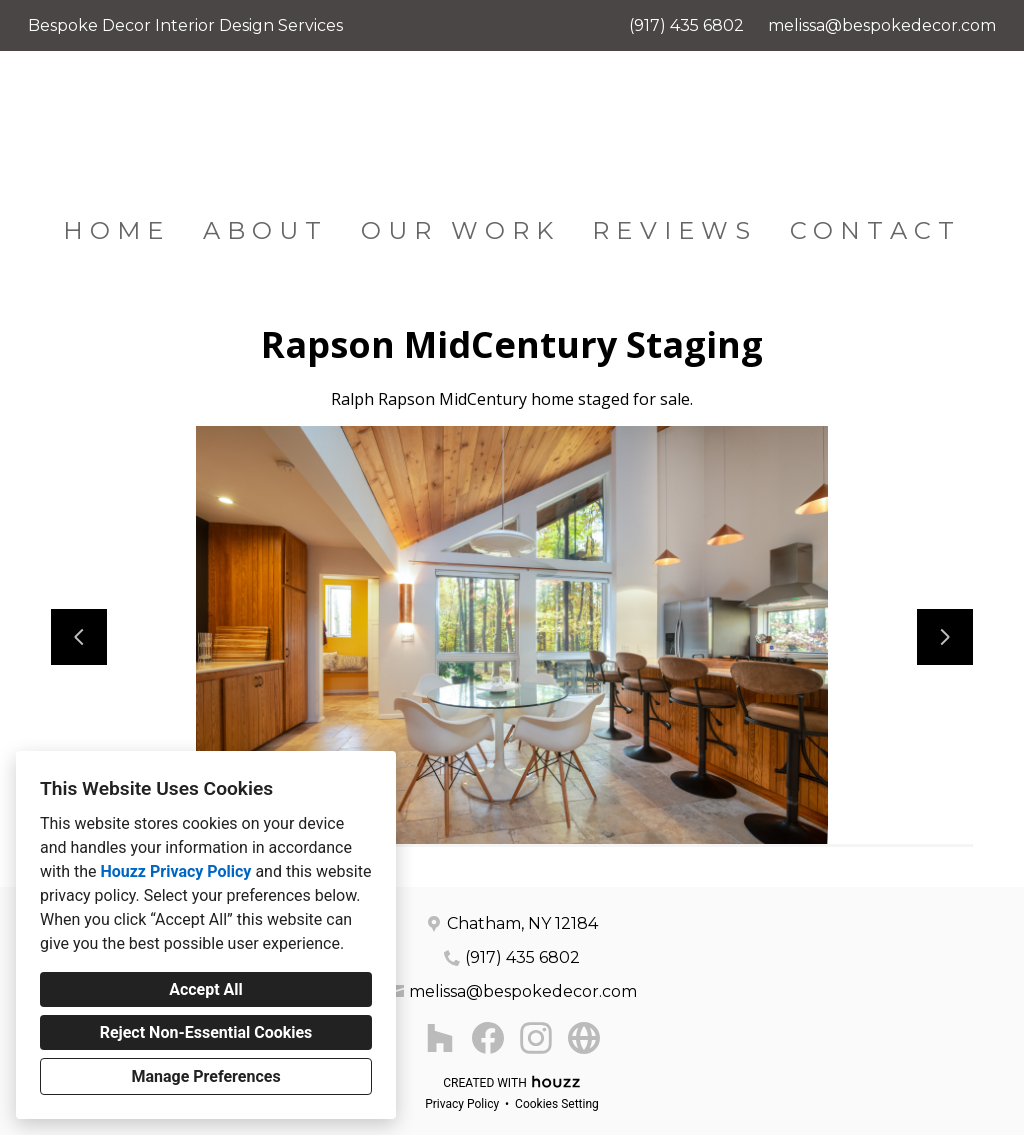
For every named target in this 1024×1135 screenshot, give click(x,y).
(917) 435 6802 (686, 25)
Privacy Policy (462, 1104)
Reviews (674, 230)
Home (117, 230)
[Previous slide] (79, 637)
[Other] (584, 1038)
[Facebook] (488, 1038)
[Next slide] (945, 637)
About (266, 230)
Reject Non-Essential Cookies (206, 1032)
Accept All (206, 989)
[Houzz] (440, 1038)
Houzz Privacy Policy (175, 871)
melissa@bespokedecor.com (882, 25)
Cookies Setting (557, 1104)
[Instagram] (536, 1038)
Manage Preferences (205, 1076)
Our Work (461, 230)
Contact (875, 230)
